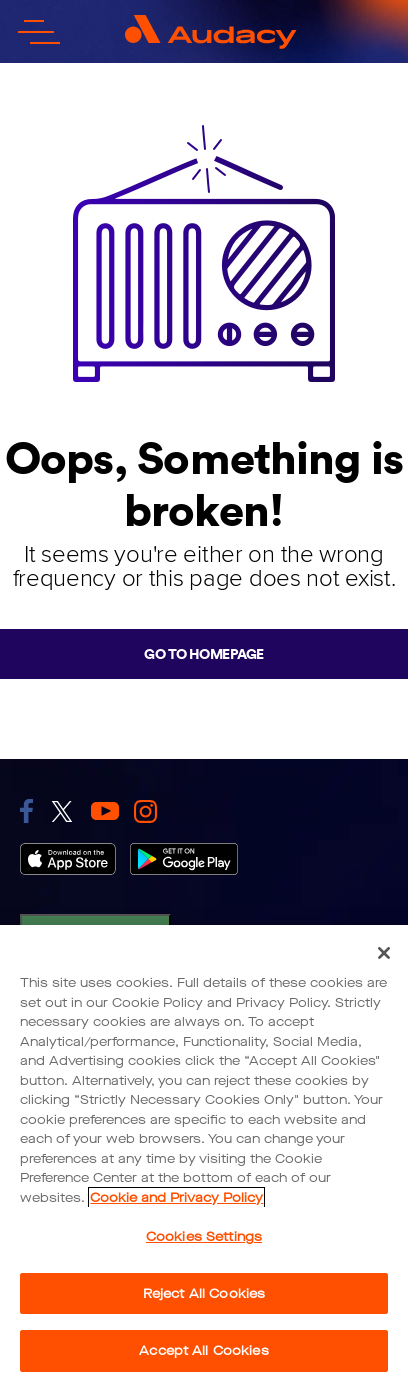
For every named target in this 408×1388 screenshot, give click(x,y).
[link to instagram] (145, 811)
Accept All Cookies (203, 1350)
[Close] (384, 953)
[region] (204, 1156)
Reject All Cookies (204, 1293)
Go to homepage (203, 654)
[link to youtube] (105, 811)
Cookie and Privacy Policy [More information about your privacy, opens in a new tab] (176, 1197)
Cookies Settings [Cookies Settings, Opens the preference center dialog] (204, 1236)
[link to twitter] (62, 811)
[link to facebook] (26, 811)
